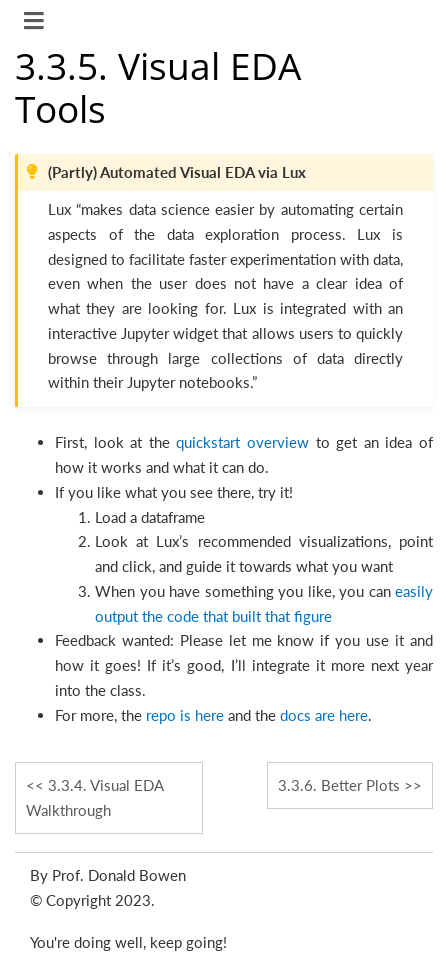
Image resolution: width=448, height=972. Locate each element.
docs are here (324, 715)
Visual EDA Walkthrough (95, 797)
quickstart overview (242, 442)
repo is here (185, 715)
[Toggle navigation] (35, 23)
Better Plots (339, 785)
